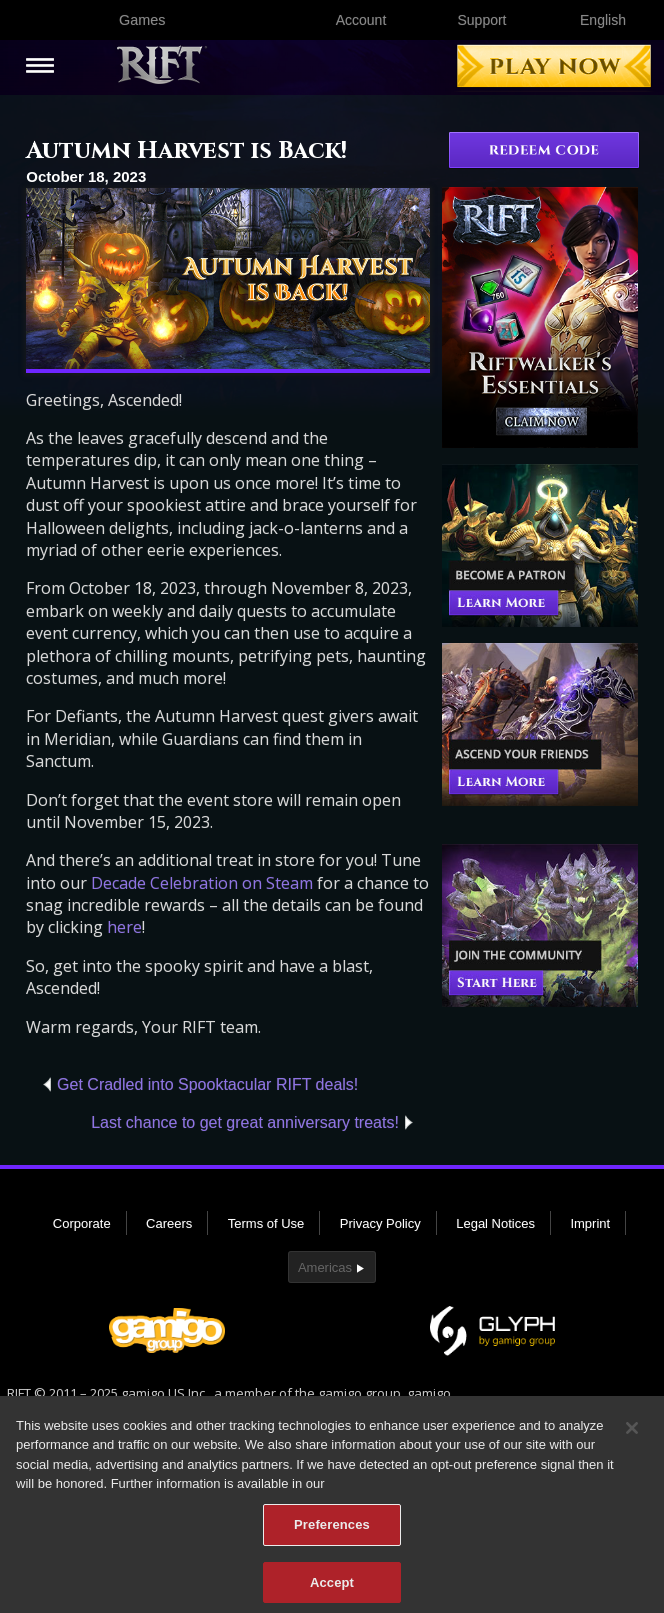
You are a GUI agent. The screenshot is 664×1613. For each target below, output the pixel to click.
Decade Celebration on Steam (202, 883)
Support (481, 20)
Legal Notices (495, 1223)
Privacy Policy (380, 1223)
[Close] (632, 1435)
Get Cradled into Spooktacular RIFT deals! (207, 1084)
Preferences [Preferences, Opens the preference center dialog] (332, 1531)
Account (361, 20)
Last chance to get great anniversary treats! (245, 1122)
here (124, 927)
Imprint (590, 1223)
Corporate (82, 1223)
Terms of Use (266, 1223)
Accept (332, 1588)
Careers (169, 1223)
